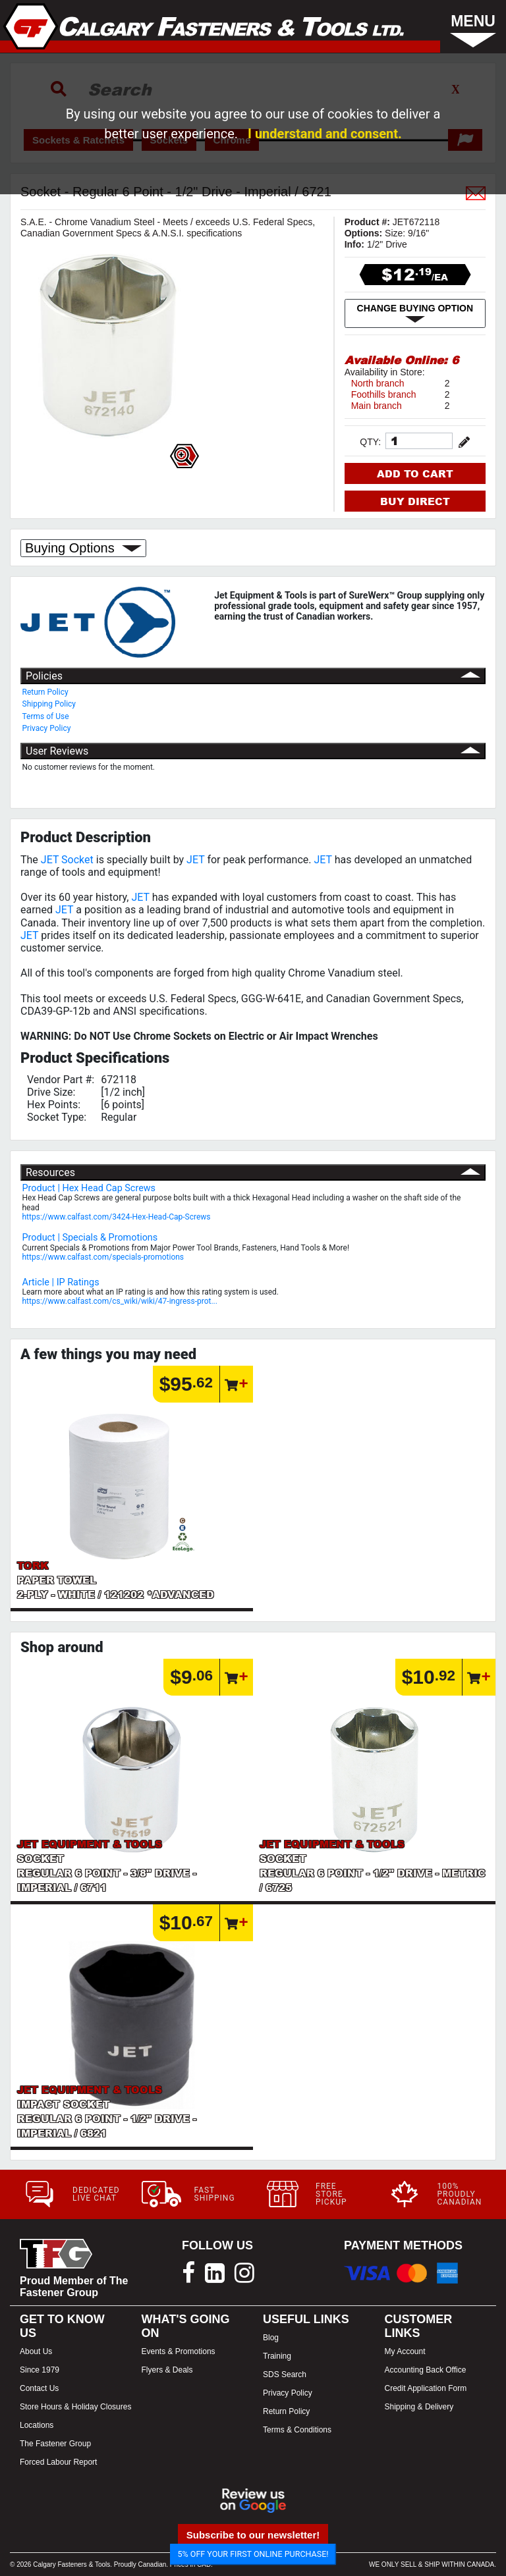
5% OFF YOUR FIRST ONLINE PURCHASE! (253, 2554)
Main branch (376, 405)
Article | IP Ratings (60, 1282)
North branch (378, 383)
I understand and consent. (325, 134)
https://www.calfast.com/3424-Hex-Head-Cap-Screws (116, 1216)
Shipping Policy (49, 704)
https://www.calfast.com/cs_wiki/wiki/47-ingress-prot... (119, 1301)
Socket (77, 859)
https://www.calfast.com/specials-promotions (103, 1257)
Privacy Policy (46, 728)
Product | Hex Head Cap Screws (89, 1188)
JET (50, 859)
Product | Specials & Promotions (90, 1237)
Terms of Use (45, 716)
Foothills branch (383, 394)
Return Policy (45, 692)
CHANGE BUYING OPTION (415, 313)
